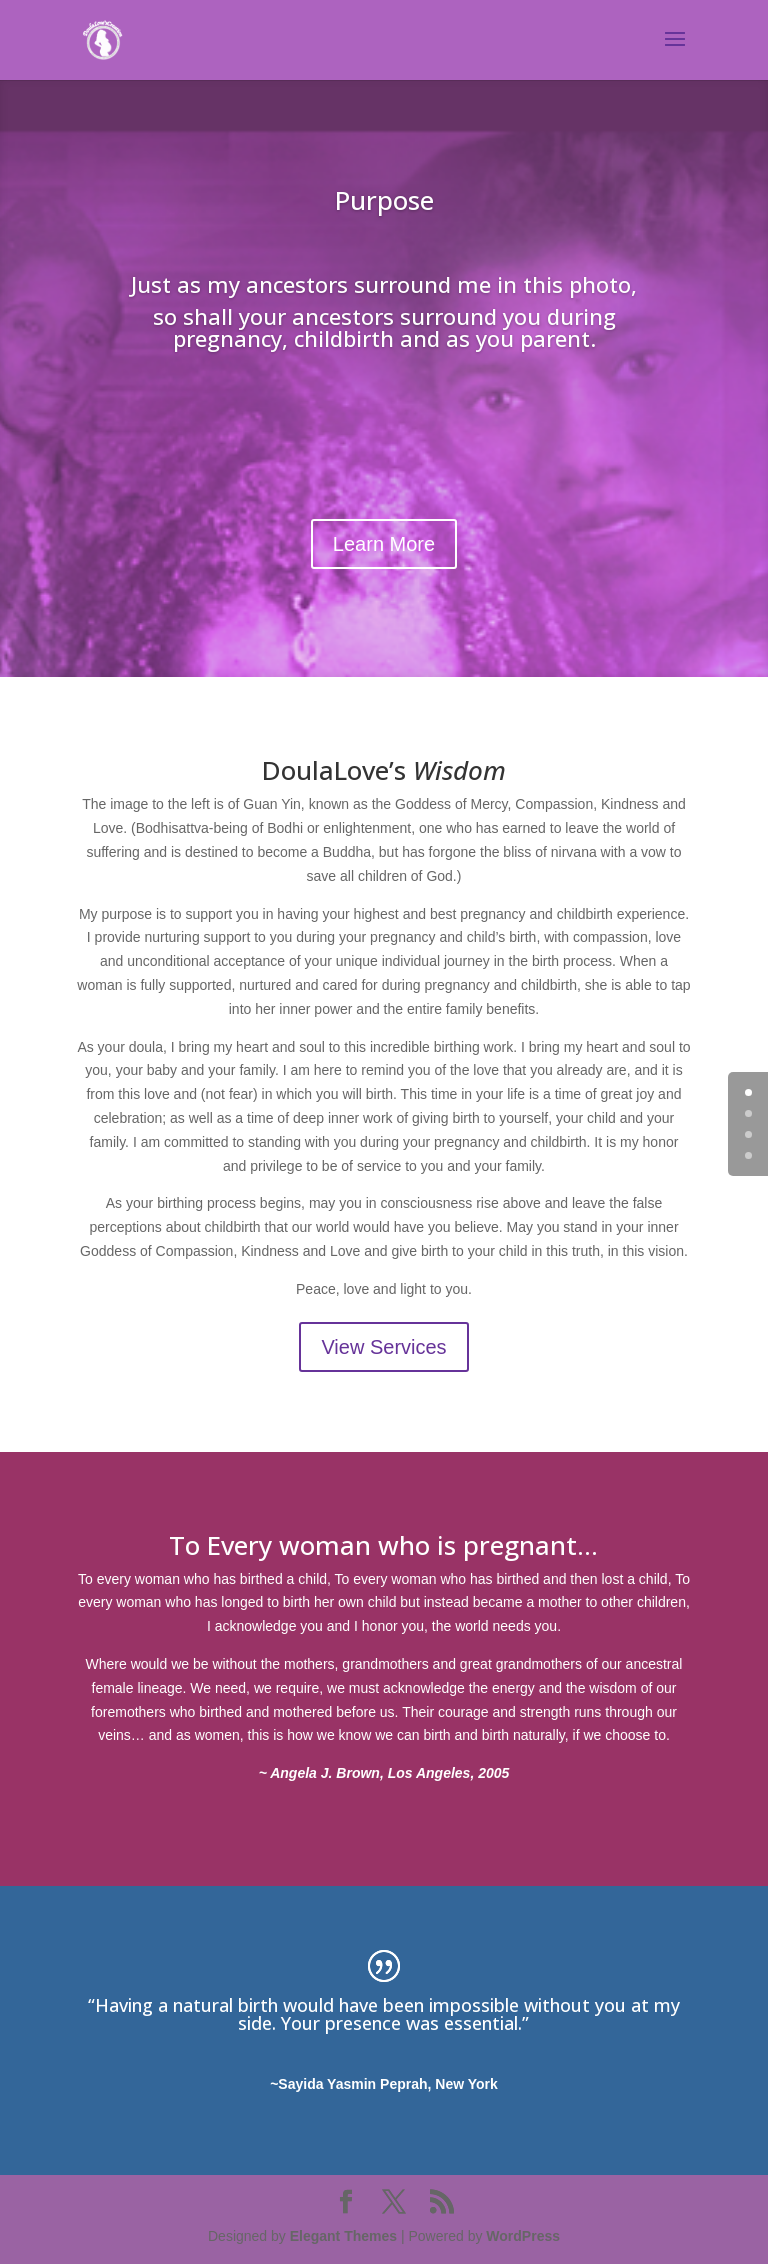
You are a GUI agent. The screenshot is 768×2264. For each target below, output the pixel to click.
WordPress (523, 2236)
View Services (383, 1347)
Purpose (384, 200)
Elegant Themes (343, 2236)
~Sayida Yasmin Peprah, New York (384, 2084)
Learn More (384, 544)
